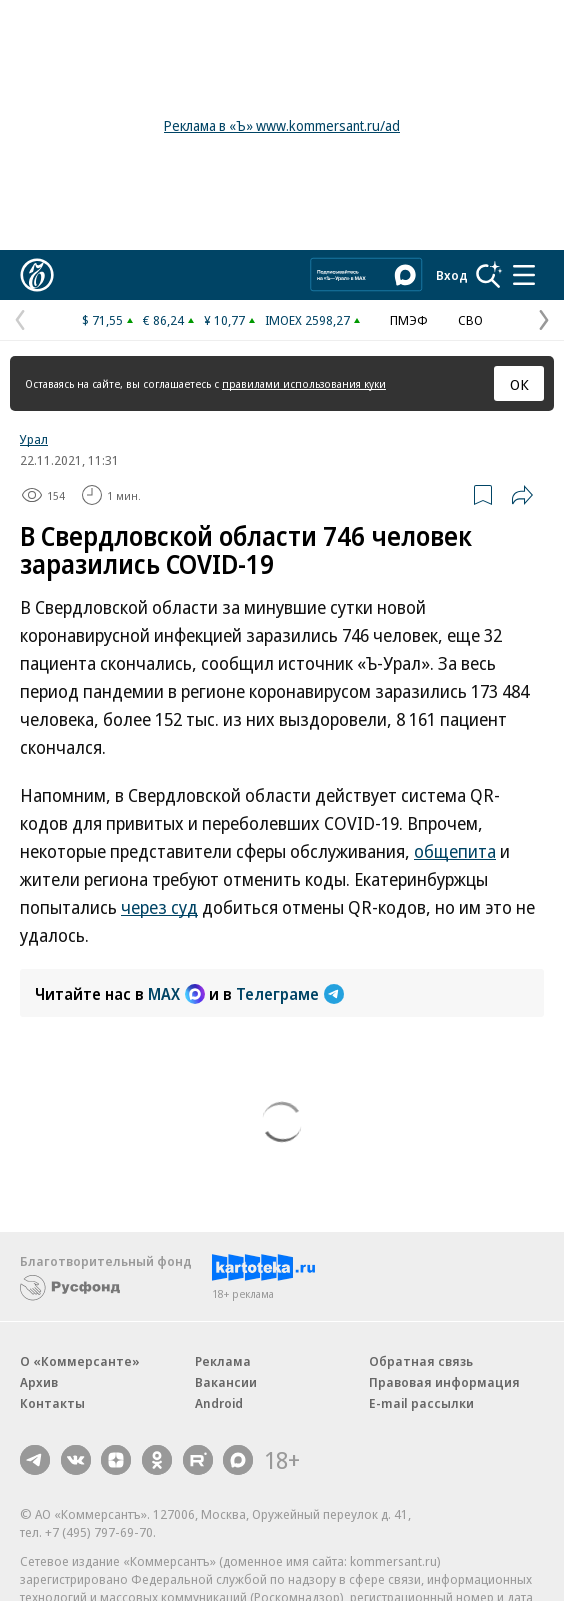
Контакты (52, 1403)
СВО (470, 320)
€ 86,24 (163, 320)
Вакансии (226, 1382)
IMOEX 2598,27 (307, 320)
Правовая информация (444, 1382)
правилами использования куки (304, 383)
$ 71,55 (102, 320)
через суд (159, 907)
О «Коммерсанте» (80, 1361)
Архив (39, 1382)
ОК (519, 384)
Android (219, 1403)
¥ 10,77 (224, 320)
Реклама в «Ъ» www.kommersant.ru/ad (282, 125)
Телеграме (290, 994)
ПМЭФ (409, 320)
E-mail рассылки (421, 1403)
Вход (452, 275)
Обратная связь (421, 1361)
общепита (455, 851)
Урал (34, 439)
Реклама (223, 1361)
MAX (176, 994)
